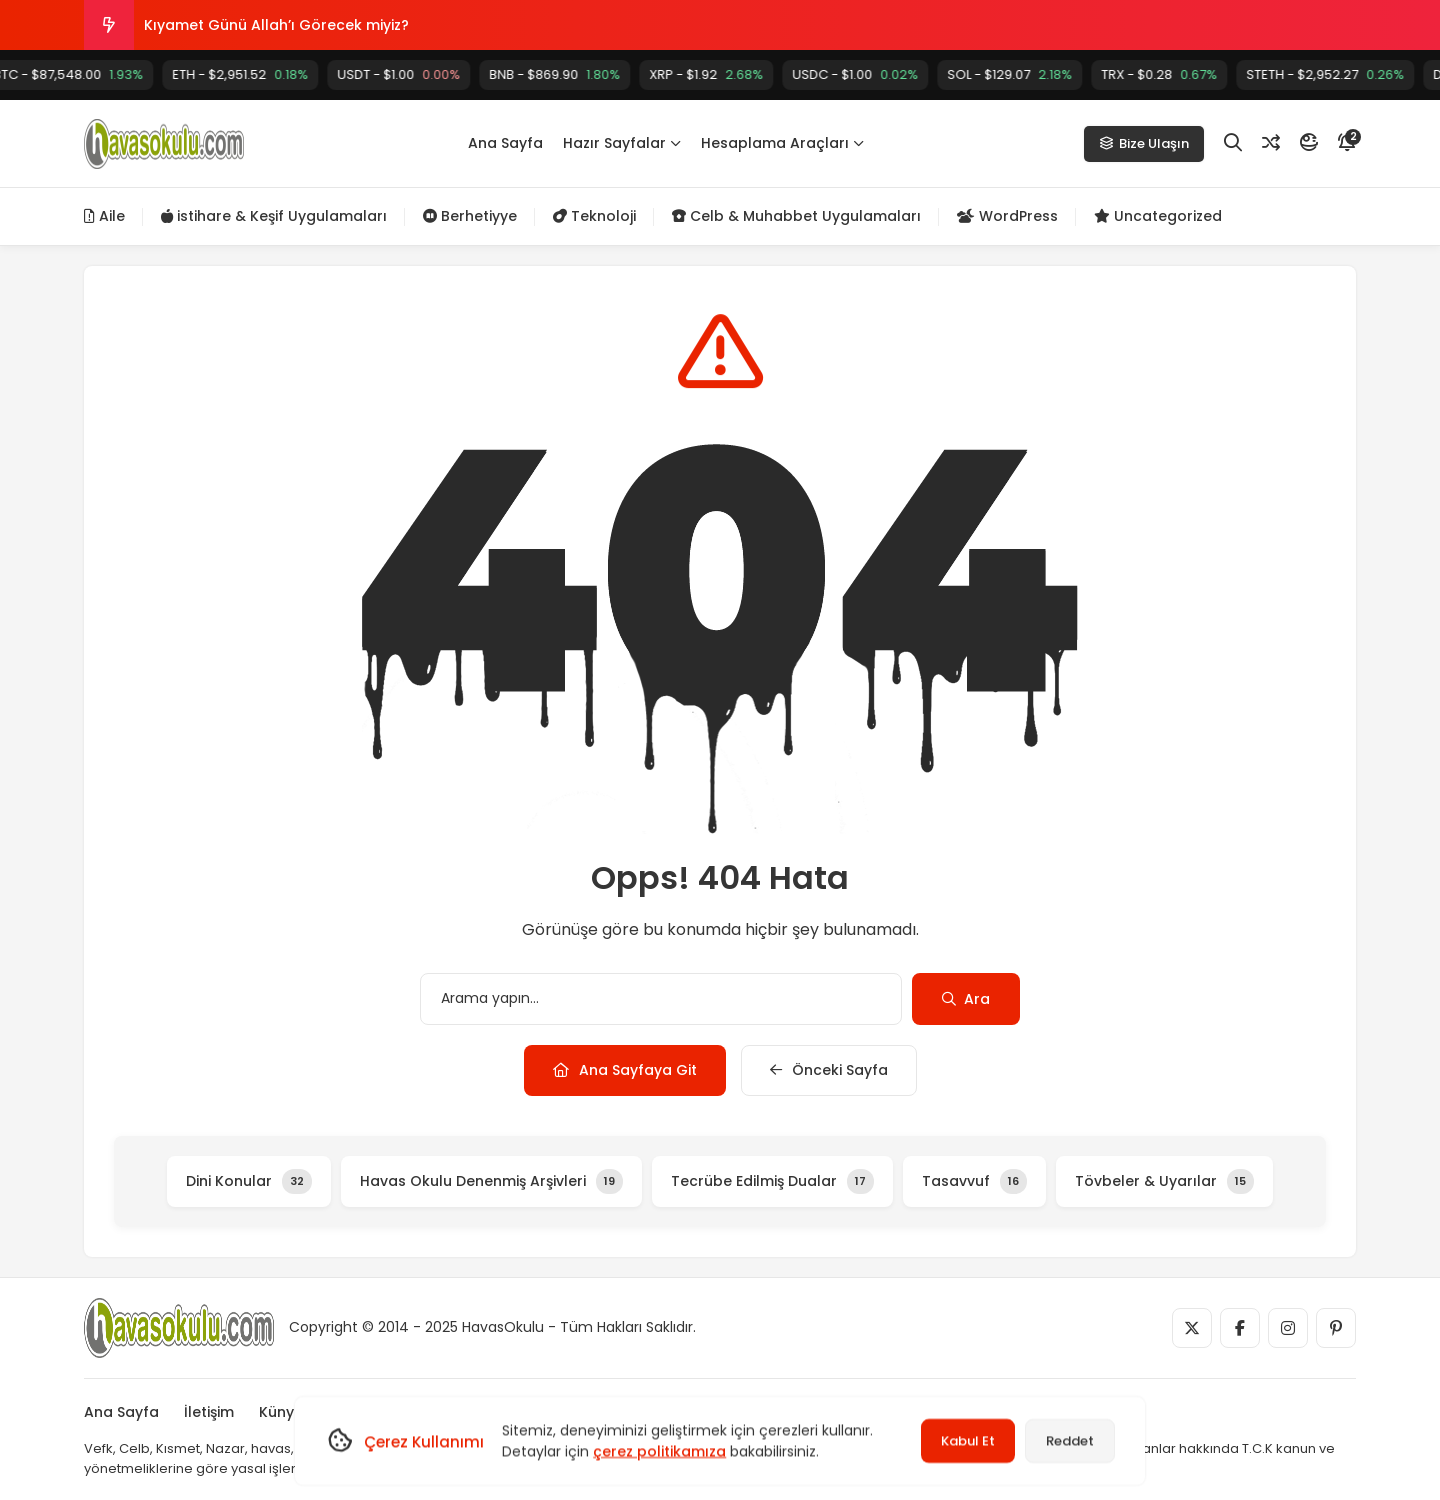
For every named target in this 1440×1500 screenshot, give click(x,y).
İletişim (209, 1412)
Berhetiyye (470, 216)
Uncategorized (1158, 216)
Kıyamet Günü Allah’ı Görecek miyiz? (276, 25)
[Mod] (1309, 143)
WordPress (1007, 216)
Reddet (1070, 1440)
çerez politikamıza (659, 1451)
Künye (281, 1412)
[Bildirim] (1347, 143)
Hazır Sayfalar (622, 143)
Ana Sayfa (505, 143)
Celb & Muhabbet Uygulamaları (796, 216)
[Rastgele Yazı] (1271, 143)
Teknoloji (594, 216)
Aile (104, 216)
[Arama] (1233, 143)
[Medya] (1192, 1328)
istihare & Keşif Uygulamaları (274, 216)
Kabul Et (968, 1440)
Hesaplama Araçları (782, 143)
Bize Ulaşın (1144, 143)
